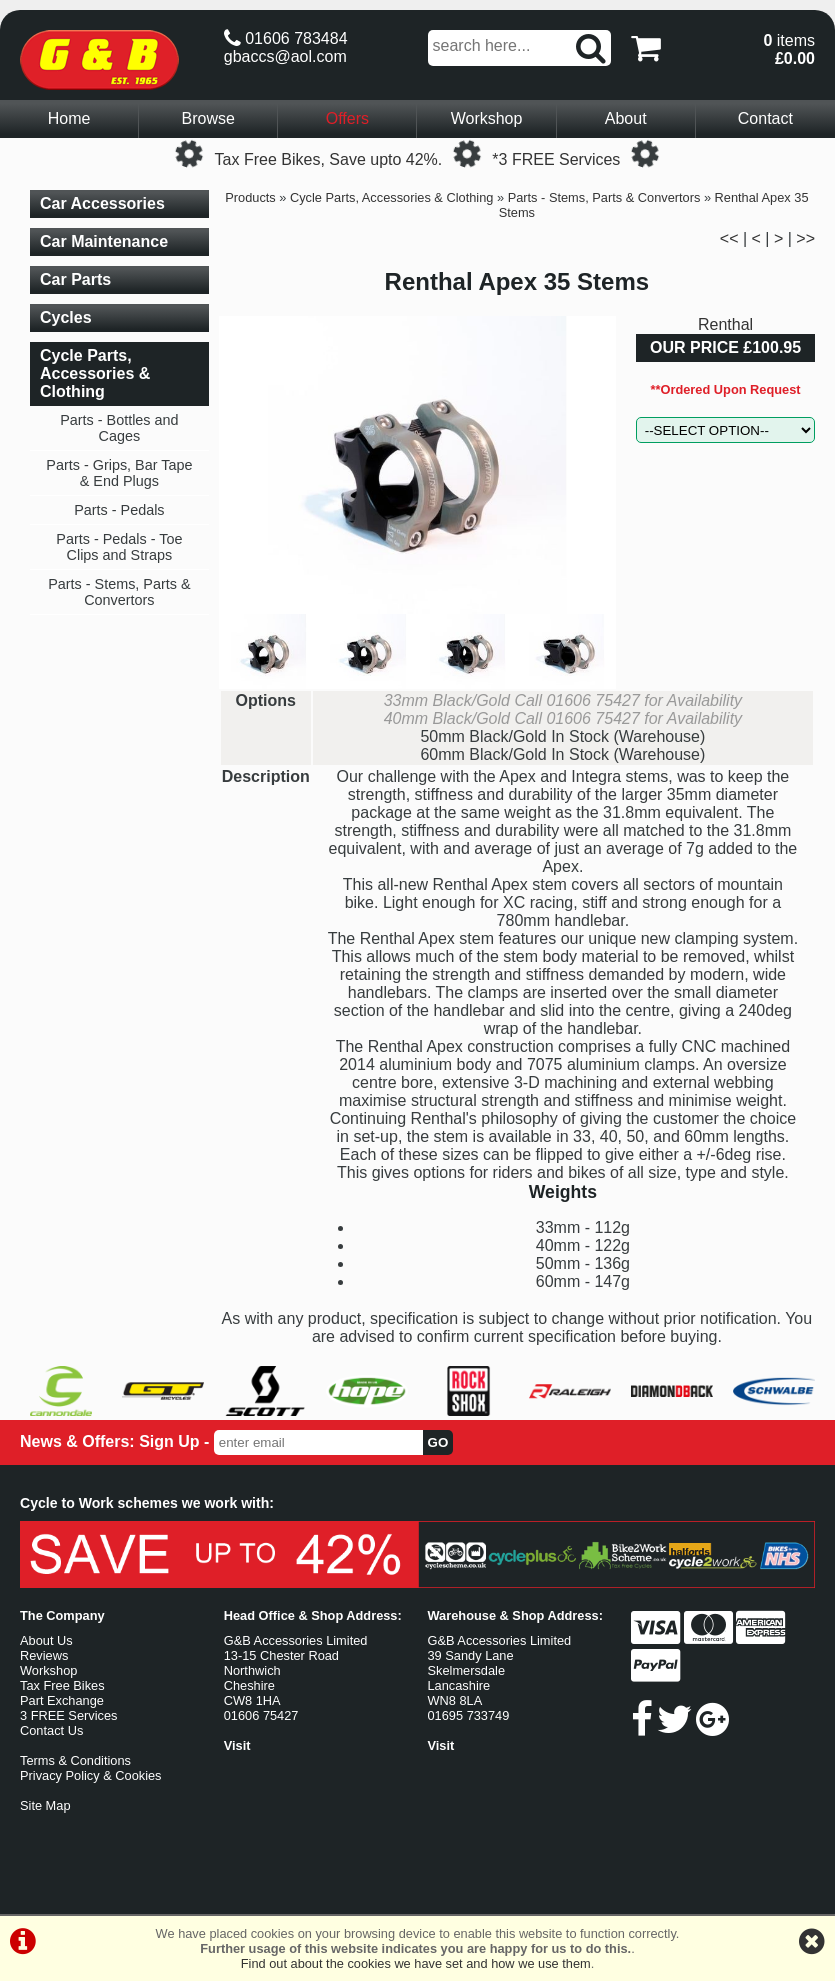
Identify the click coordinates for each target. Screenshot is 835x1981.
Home (69, 118)
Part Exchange (62, 1700)
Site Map (45, 1805)
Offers (347, 118)
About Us (46, 1640)
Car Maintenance (104, 241)
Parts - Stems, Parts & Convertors (604, 197)
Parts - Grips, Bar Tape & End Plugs (119, 473)
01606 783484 (286, 38)
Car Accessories (102, 203)
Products (250, 197)
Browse (208, 118)
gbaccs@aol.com (285, 56)
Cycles (66, 317)
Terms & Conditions (75, 1760)
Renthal (725, 324)
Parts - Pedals (119, 510)
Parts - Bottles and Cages (119, 428)
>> (805, 238)
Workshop (487, 118)
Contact (765, 118)
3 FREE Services (68, 1715)
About (626, 118)
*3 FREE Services (556, 159)
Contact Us (51, 1730)
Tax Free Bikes (62, 1685)
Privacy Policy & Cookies (91, 1775)
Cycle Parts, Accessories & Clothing (391, 197)
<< (729, 238)
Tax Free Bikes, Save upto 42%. (329, 159)
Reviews (44, 1655)
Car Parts (75, 279)
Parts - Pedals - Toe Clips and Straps (119, 547)
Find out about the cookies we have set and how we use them (416, 1963)
